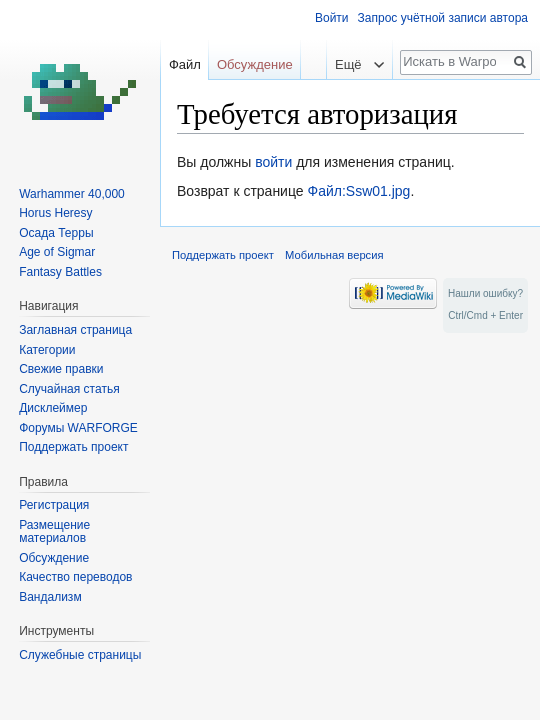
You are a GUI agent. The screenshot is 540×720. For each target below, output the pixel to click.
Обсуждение (255, 64)
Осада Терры (56, 233)
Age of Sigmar (57, 252)
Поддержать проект (73, 447)
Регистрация (54, 505)
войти (273, 162)
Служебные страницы (80, 655)
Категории (47, 350)
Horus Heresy (55, 213)
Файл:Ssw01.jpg (358, 191)
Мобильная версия (334, 255)
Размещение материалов (54, 532)
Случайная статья (69, 389)
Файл (185, 64)
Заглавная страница (75, 330)
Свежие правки (61, 369)
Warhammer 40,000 (72, 194)
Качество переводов (75, 577)
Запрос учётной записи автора (443, 18)
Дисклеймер (53, 408)
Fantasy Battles (60, 272)
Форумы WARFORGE (78, 428)
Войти (332, 18)
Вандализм (50, 597)
